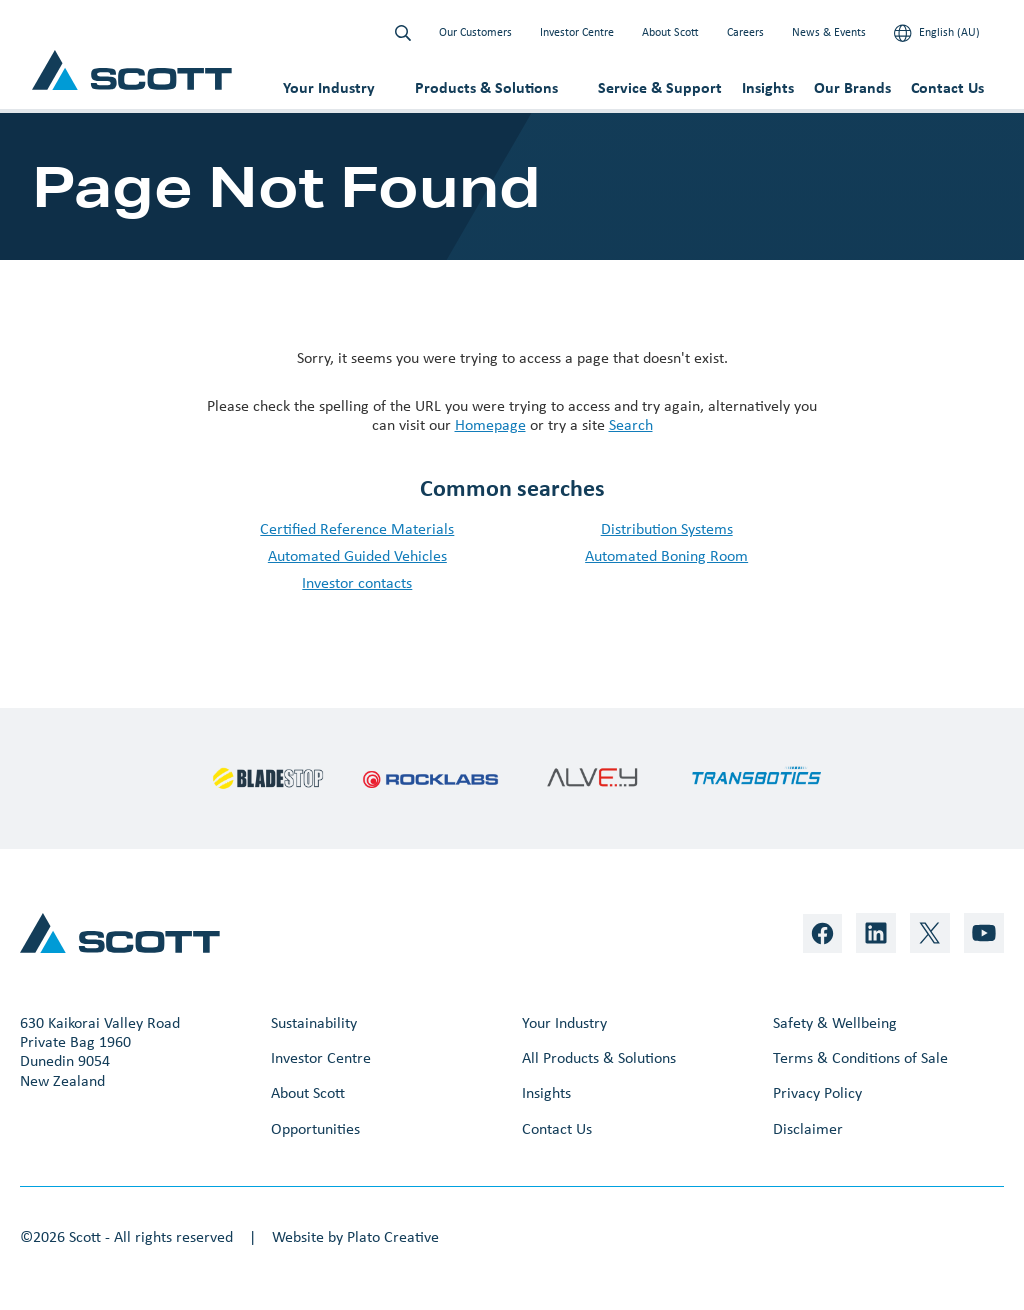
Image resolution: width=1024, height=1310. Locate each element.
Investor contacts (357, 582)
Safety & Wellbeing (835, 1022)
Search (631, 424)
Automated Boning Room (666, 555)
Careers (745, 32)
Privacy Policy (817, 1092)
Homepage (490, 424)
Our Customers (475, 32)
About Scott (670, 32)
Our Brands (852, 87)
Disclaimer (808, 1128)
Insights (768, 87)
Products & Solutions (486, 87)
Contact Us (947, 87)
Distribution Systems (667, 528)
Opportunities (315, 1128)
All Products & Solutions (599, 1057)
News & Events (829, 32)
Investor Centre (577, 32)
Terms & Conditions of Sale (860, 1057)
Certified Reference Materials (357, 528)
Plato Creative (393, 1236)
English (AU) (937, 33)
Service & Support (660, 87)
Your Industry (329, 87)
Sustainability (314, 1022)
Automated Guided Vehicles (357, 555)
